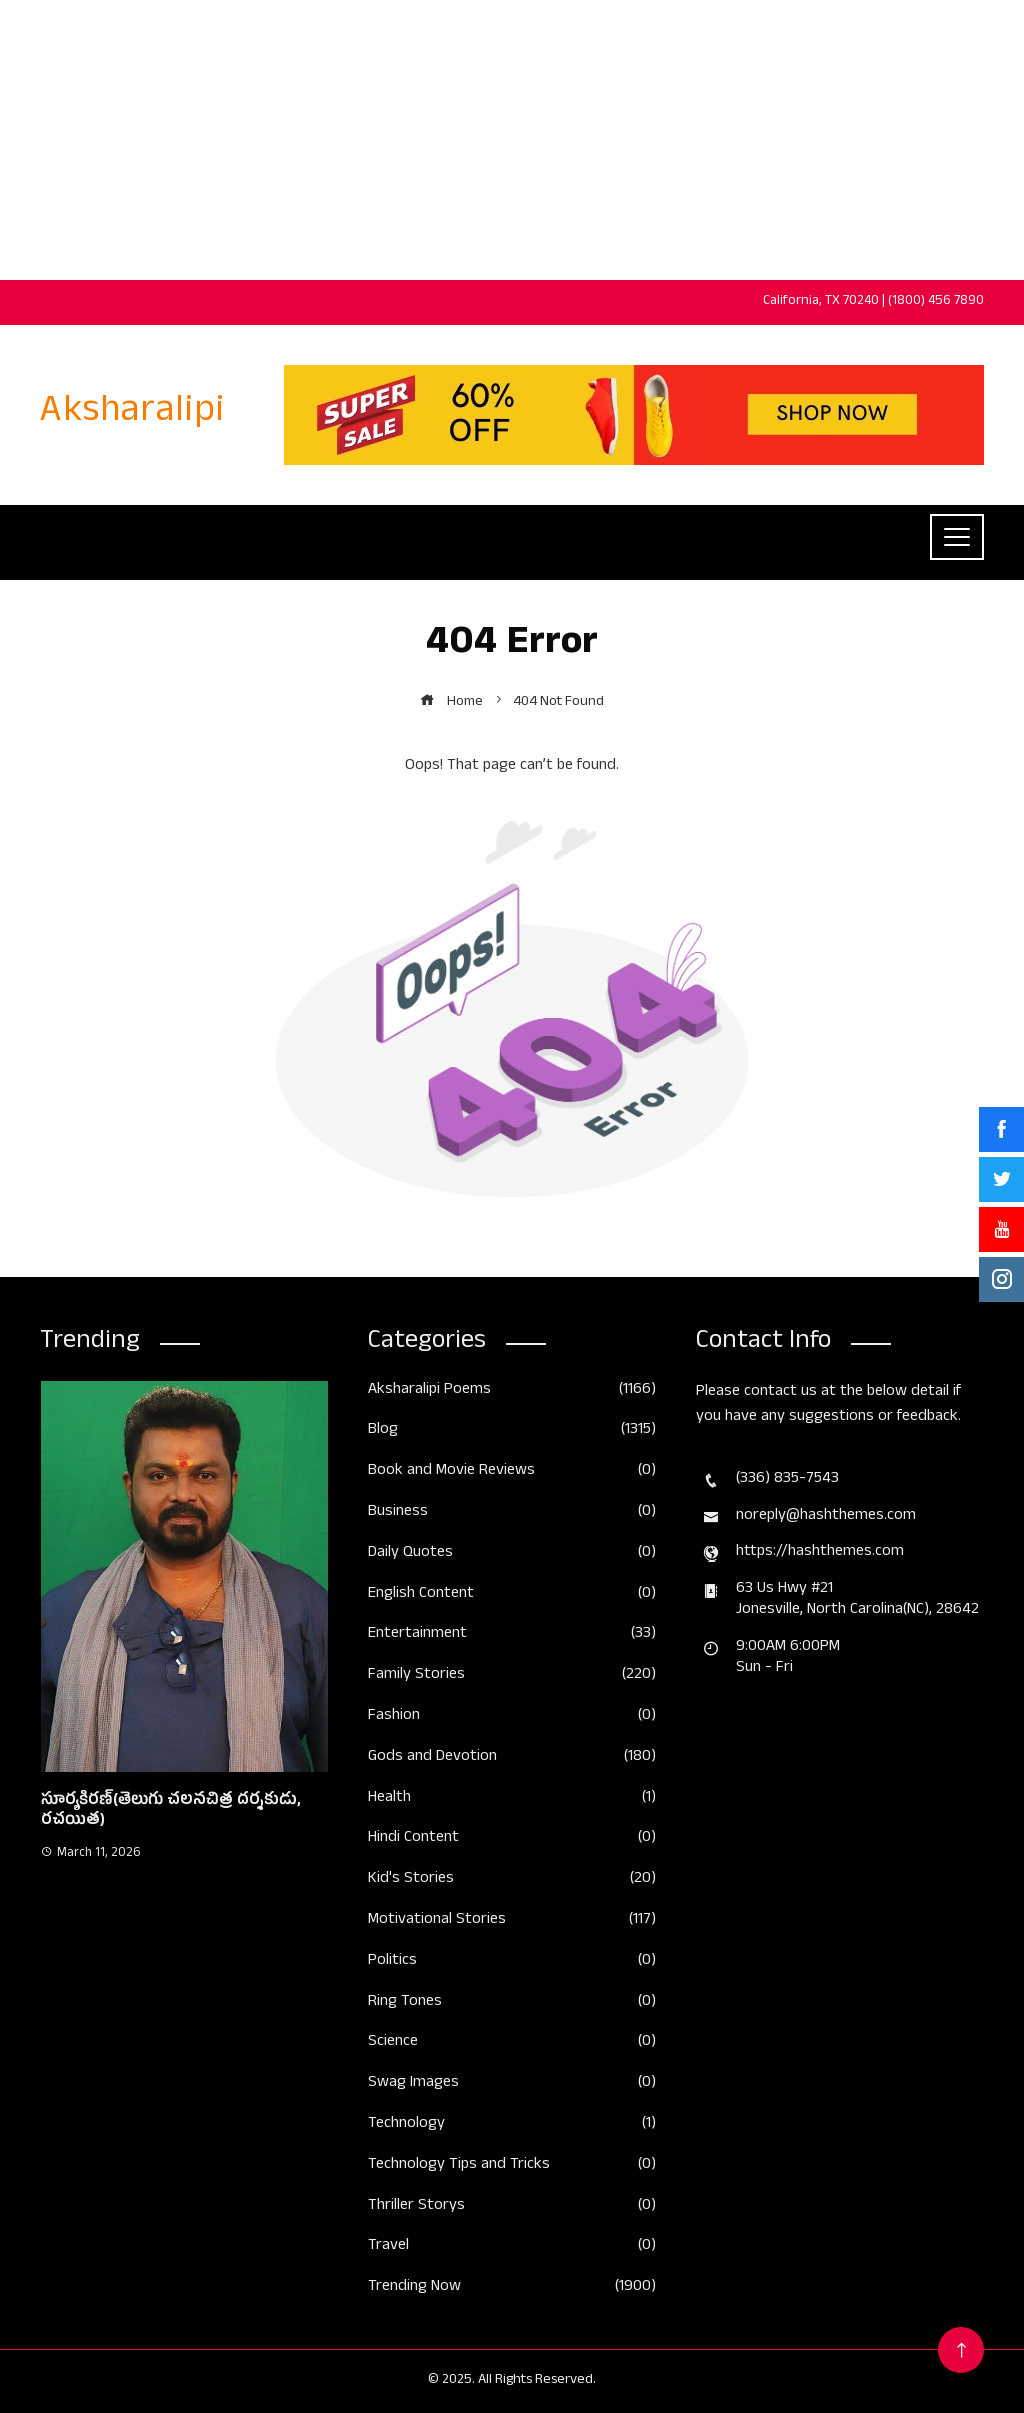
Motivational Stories (512, 1921)
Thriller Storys (512, 2207)
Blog (512, 1431)
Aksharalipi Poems (512, 1391)
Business (512, 1513)
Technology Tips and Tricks (512, 2166)
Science (512, 2043)
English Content (512, 1595)
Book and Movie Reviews (512, 1472)
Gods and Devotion (512, 1758)
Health (512, 1799)
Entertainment (512, 1635)
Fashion (512, 1717)
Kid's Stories (512, 1880)
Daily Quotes (512, 1554)
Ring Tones (512, 2003)
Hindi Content (512, 1839)
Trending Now (512, 2288)
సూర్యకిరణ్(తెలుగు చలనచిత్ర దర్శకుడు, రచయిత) (171, 1812)
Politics (512, 1962)
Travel (512, 2247)
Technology (512, 2125)
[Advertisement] (512, 140)
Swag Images (512, 2084)
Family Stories (512, 1676)
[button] (143, 1932)
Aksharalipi (132, 414)
